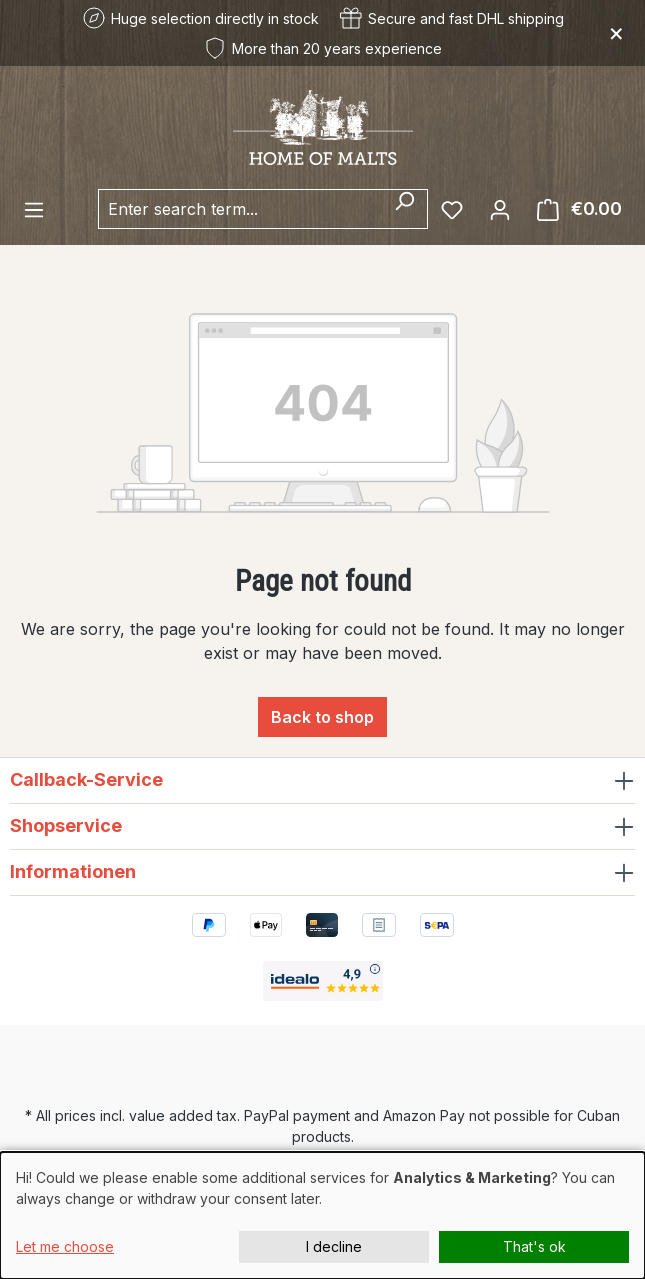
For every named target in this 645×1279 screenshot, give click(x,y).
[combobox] (240, 209)
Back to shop (322, 717)
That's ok (534, 1246)
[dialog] (322, 1215)
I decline (334, 1246)
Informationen (73, 871)
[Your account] (500, 209)
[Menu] (34, 209)
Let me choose (65, 1246)
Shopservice (66, 825)
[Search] (404, 209)
